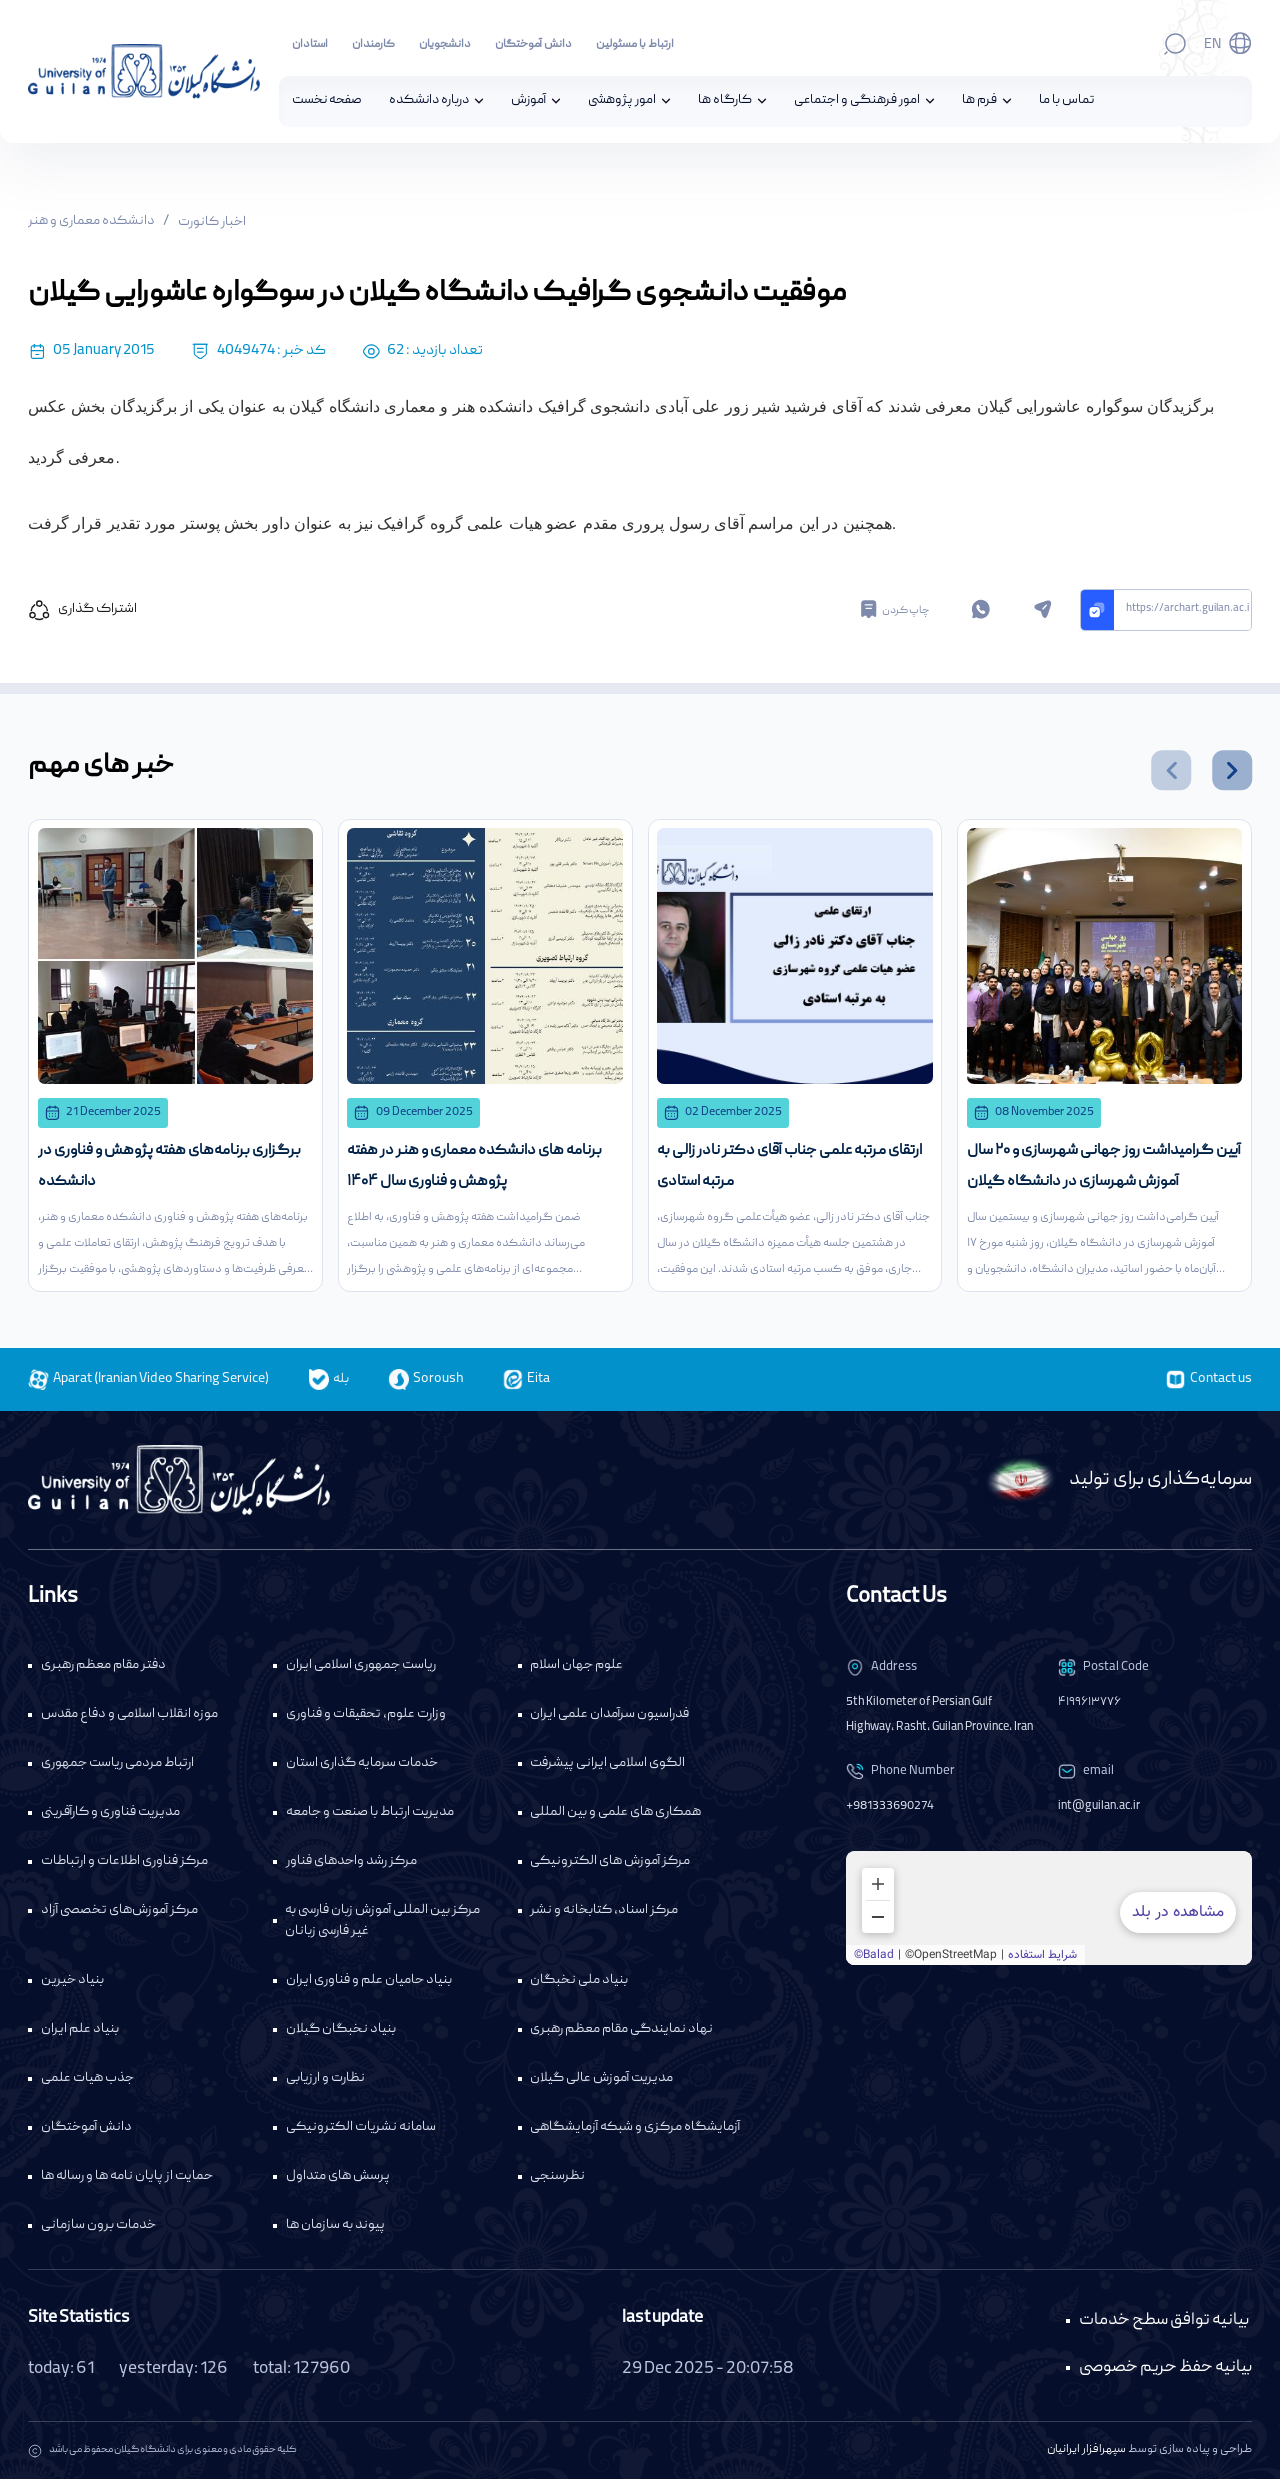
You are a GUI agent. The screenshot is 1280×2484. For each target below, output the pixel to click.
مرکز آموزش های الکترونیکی (610, 1866)
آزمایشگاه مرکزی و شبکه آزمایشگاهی (635, 2132)
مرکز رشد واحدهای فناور (351, 1866)
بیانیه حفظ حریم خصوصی (1165, 2372)
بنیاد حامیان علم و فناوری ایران (369, 1985)
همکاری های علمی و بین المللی (615, 1817)
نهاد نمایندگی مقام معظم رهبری (621, 2034)
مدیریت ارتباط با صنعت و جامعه (370, 1817)
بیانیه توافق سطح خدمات (1164, 2325)
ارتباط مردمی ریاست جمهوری (117, 1768)
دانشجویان (445, 44)
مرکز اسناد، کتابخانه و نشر (604, 1915)
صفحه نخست (327, 102)
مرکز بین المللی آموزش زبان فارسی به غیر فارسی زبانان (382, 1925)
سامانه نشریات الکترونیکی (361, 2132)
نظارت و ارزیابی (325, 2083)
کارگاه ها (725, 102)
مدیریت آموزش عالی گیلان (601, 2083)
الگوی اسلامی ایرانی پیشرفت (607, 1768)
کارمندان (373, 44)
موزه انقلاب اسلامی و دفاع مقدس (129, 1719)
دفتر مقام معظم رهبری (103, 1670)
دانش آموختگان (533, 44)
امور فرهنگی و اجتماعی (857, 102)
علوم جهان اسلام (576, 1670)
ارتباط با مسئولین (635, 44)
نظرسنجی (557, 2181)
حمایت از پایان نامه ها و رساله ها (127, 2181)
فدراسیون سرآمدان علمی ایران (609, 1719)
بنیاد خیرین (72, 1985)
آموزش (528, 102)
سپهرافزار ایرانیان (1086, 2454)
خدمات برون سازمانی (98, 2230)
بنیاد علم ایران (80, 2034)
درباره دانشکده (429, 102)
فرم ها (979, 102)
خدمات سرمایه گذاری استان (362, 1768)
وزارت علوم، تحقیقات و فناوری (366, 1719)
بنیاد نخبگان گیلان (341, 2034)
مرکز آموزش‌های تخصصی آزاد (119, 1915)
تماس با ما (1066, 102)
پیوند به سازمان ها (335, 2230)
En (1212, 45)
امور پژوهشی (622, 102)
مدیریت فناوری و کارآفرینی (110, 1817)
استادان (310, 44)
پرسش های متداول (338, 2181)
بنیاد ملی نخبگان (579, 1985)
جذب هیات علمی (87, 2083)
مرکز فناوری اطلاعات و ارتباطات (124, 1866)
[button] (1171, 772)
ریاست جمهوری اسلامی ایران (361, 1670)
